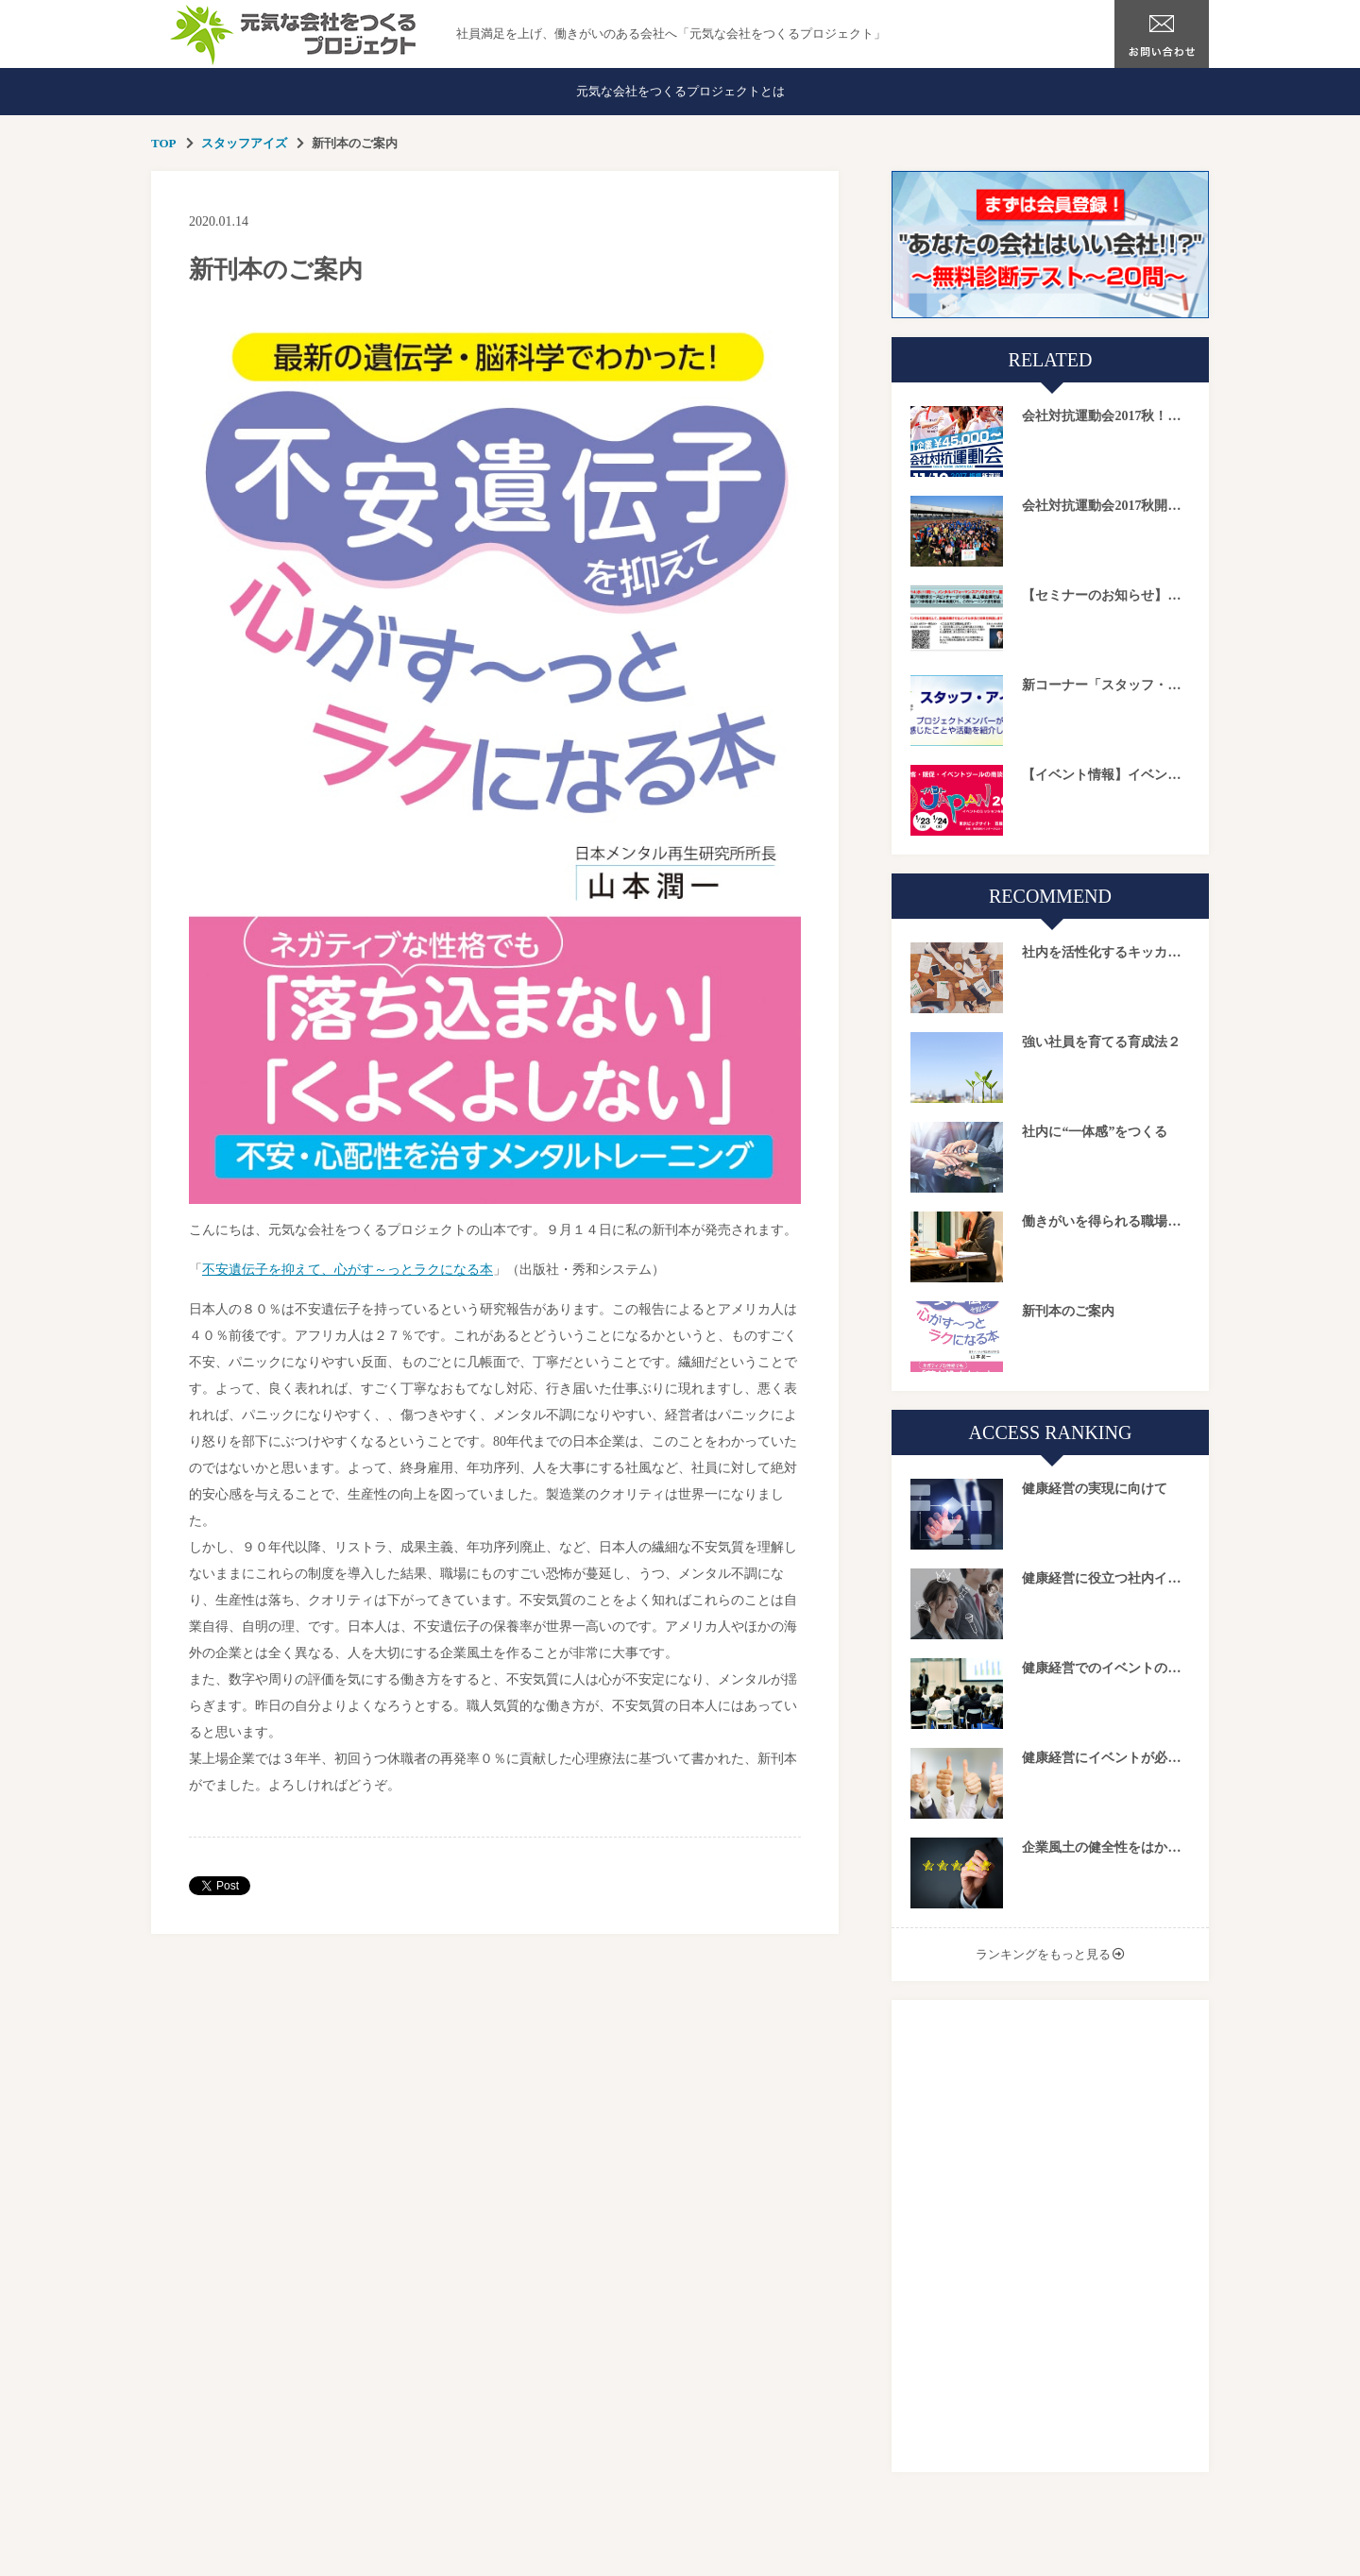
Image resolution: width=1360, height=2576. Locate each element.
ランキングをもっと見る (1043, 1954)
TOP (164, 143)
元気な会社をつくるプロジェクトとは (680, 91)
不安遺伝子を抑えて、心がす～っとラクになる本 (347, 1270)
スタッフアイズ (244, 143)
